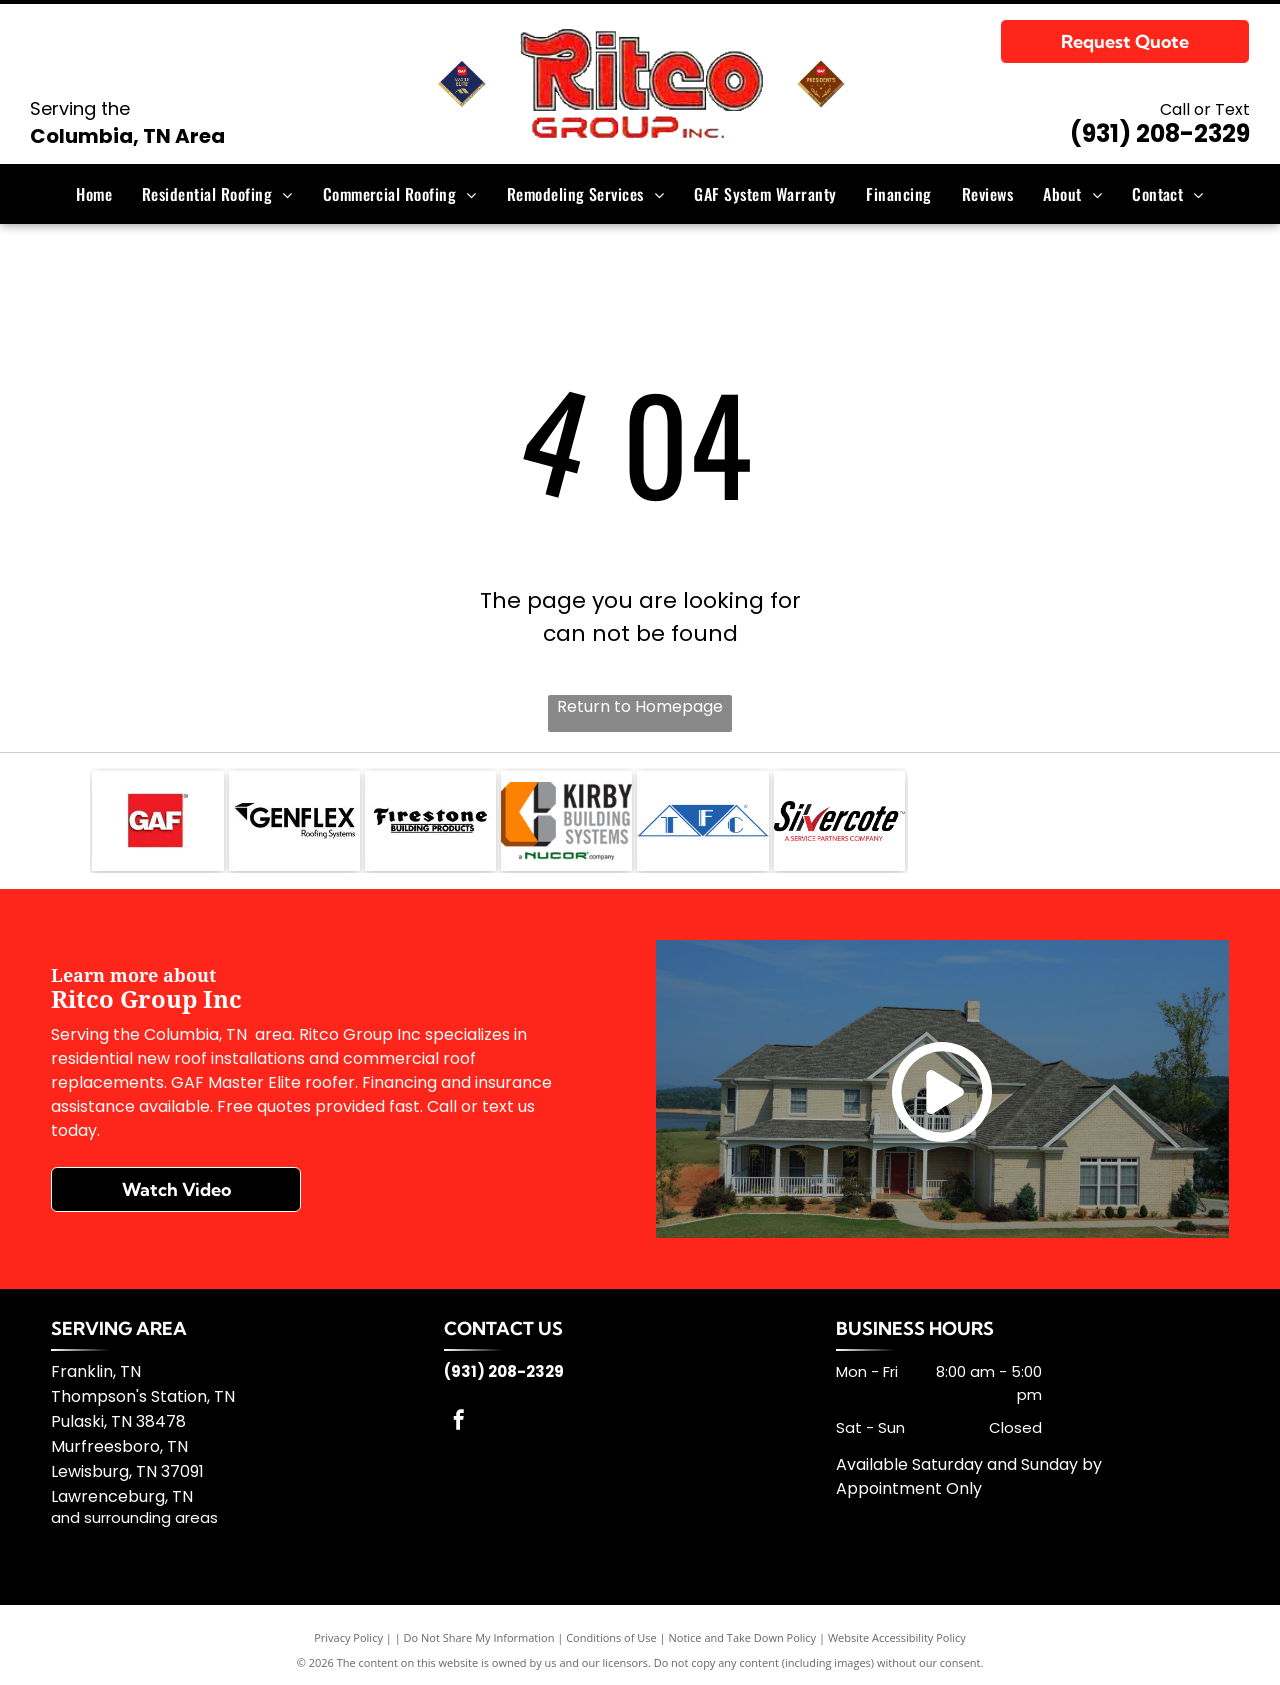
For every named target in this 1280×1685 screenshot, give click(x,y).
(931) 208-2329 (1160, 133)
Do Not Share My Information (479, 1637)
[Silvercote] (839, 821)
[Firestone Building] (430, 821)
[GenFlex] (294, 821)
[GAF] (157, 821)
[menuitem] (94, 194)
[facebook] (459, 1422)
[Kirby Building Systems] (566, 821)
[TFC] (702, 821)
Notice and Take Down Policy (743, 1637)
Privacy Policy (348, 1637)
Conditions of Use (611, 1637)
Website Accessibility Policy (897, 1637)
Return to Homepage (640, 706)
